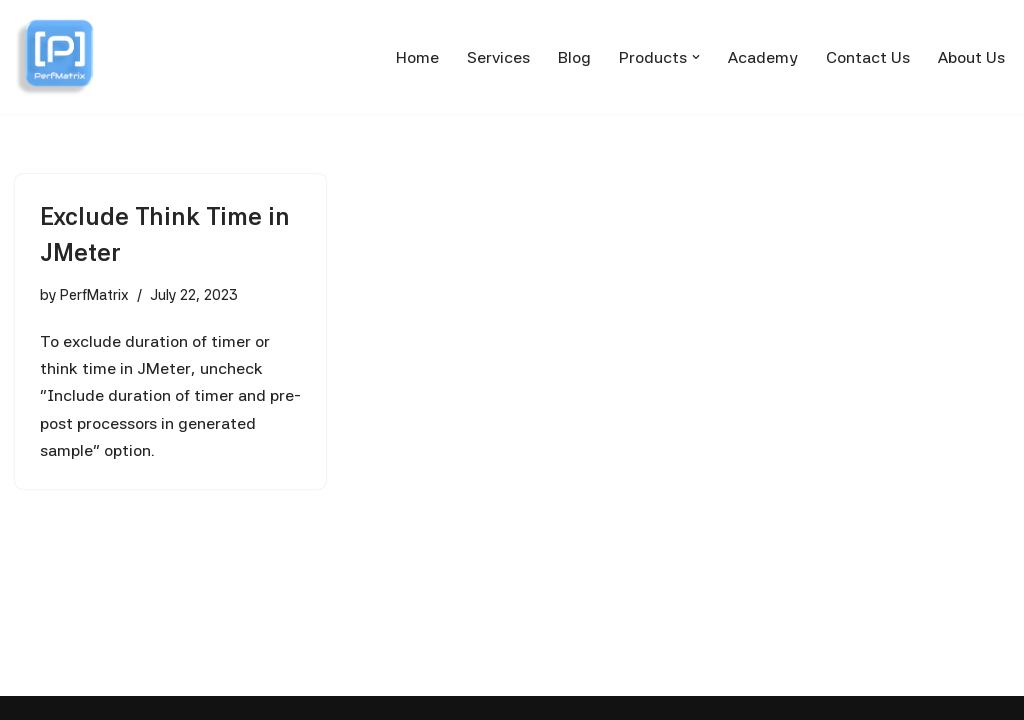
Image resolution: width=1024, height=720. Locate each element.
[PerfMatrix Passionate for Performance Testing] (55, 57)
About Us (971, 57)
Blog (574, 57)
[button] (696, 57)
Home (417, 57)
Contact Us (868, 57)
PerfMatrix (94, 294)
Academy (763, 57)
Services (498, 57)
